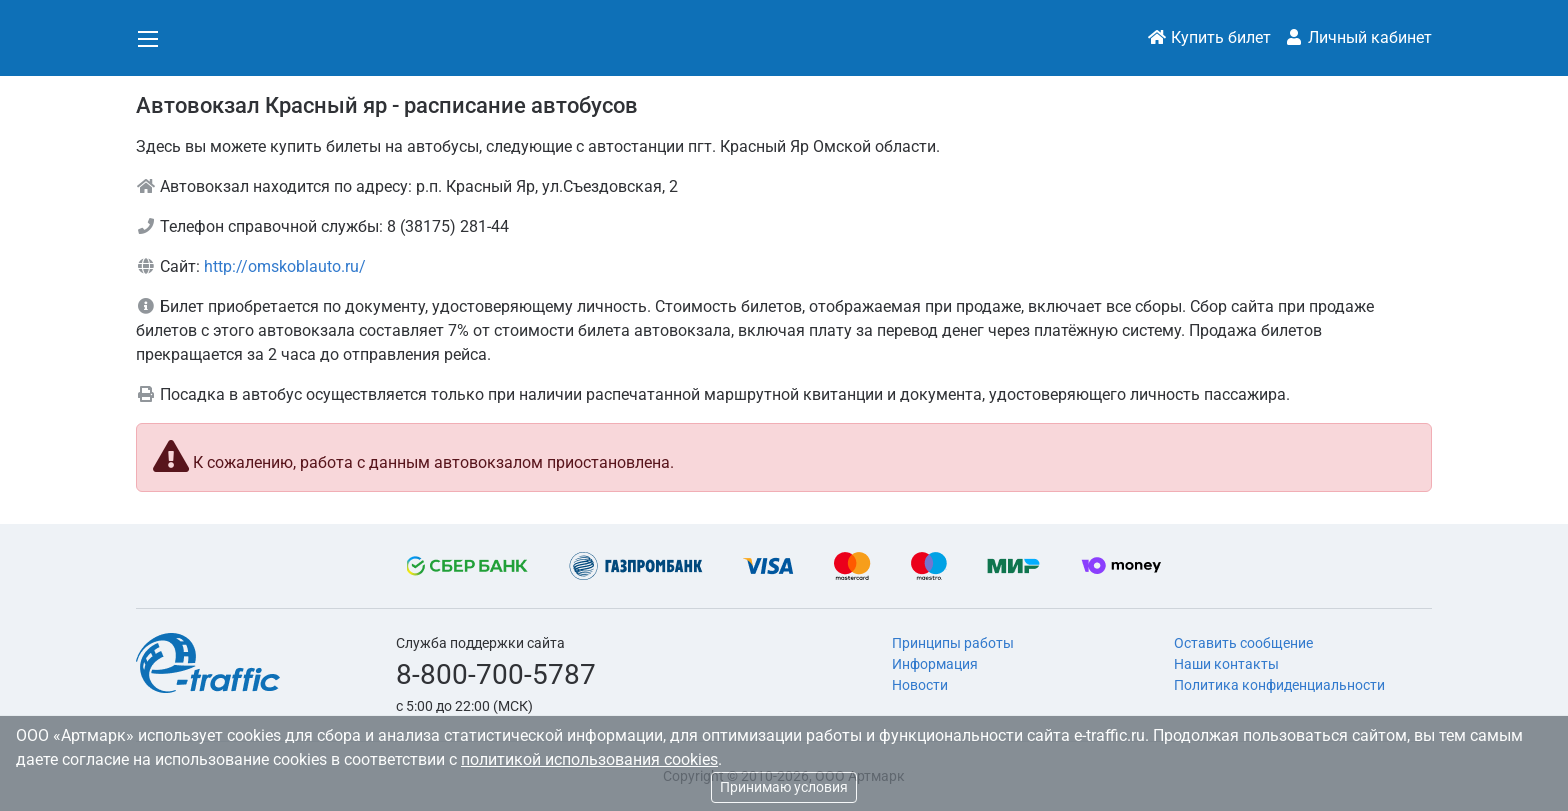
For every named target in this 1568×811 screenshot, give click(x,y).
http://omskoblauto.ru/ (285, 266)
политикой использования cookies (589, 759)
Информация (935, 664)
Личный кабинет (1358, 37)
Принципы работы (953, 643)
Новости (920, 685)
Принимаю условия (784, 787)
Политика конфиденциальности (1279, 685)
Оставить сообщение (1243, 643)
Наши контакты (1226, 664)
